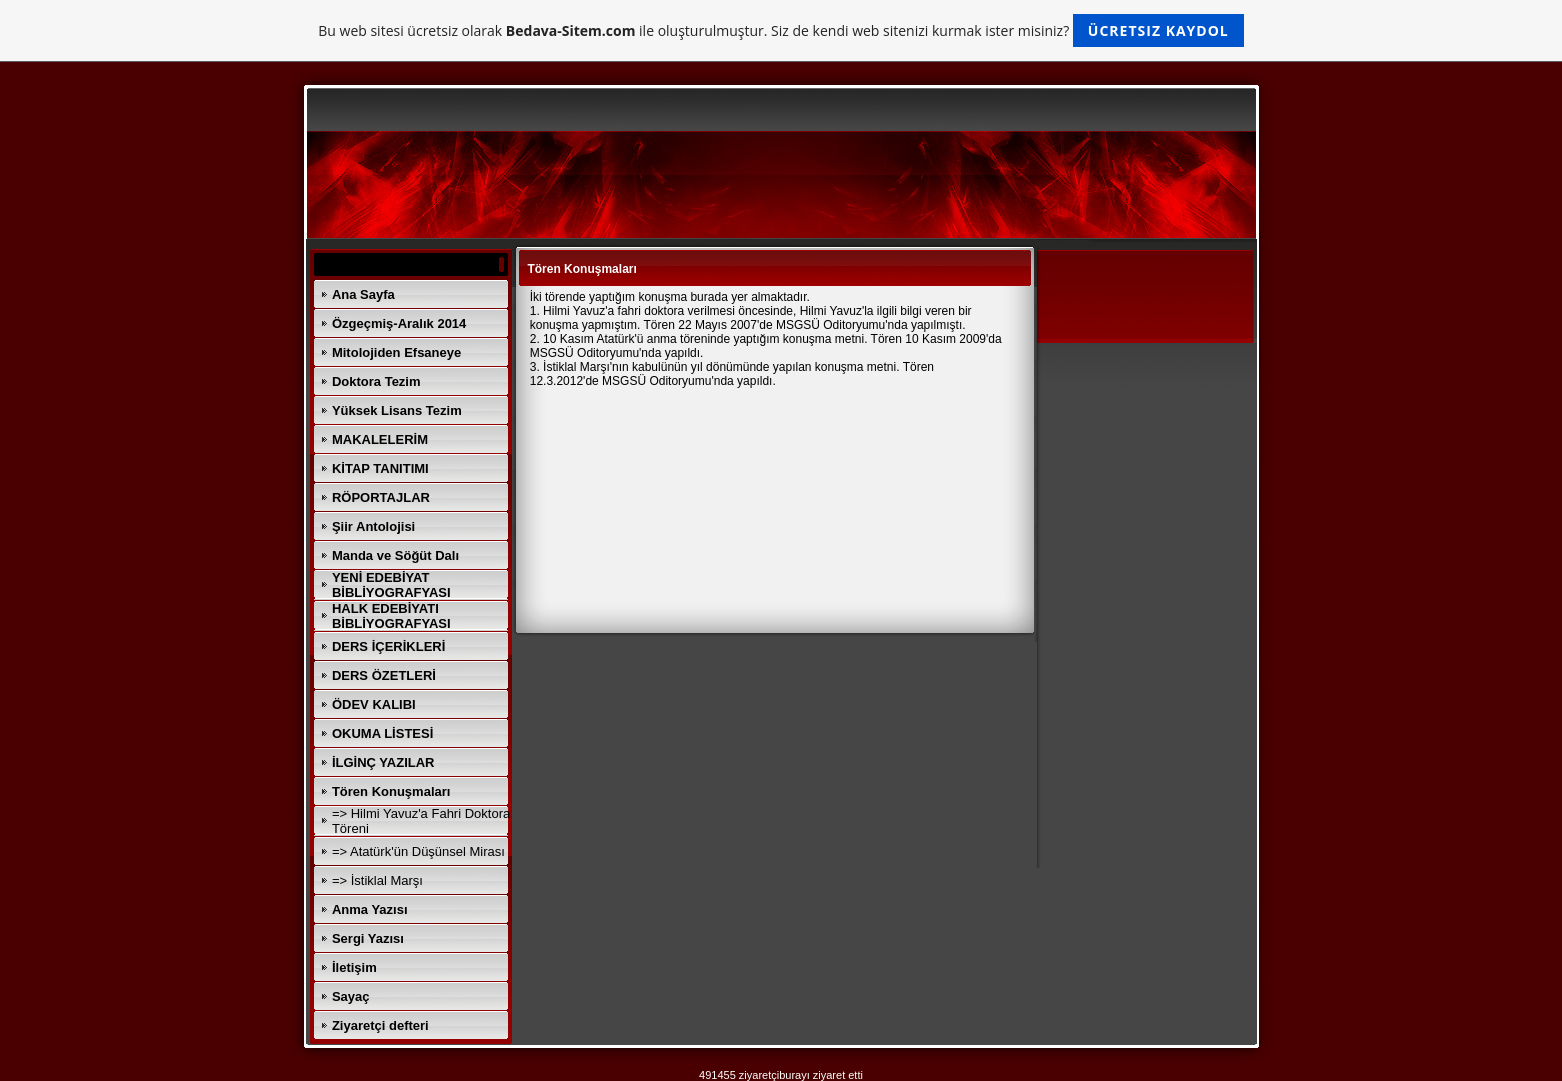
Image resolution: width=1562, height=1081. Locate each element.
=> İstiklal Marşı (377, 880)
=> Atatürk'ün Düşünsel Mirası (418, 851)
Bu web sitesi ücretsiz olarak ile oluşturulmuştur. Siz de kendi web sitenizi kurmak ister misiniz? (780, 30)
